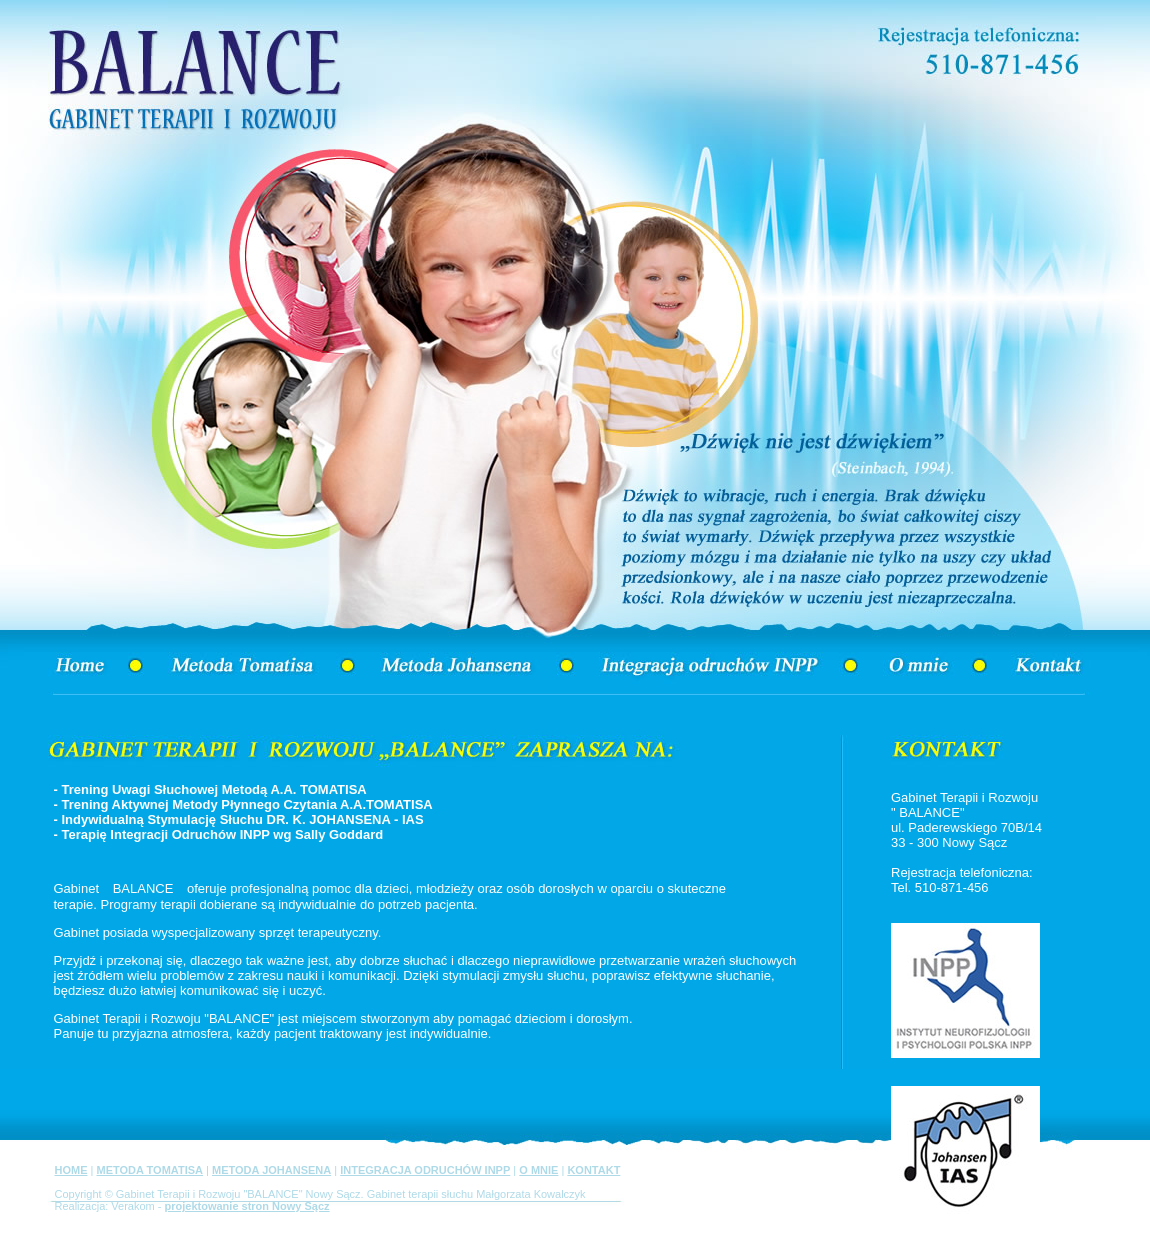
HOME (71, 1170)
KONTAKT (593, 1170)
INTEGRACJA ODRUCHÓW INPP (425, 1170)
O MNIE (538, 1170)
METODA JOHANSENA (271, 1170)
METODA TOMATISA (149, 1170)
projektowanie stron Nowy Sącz (247, 1206)
